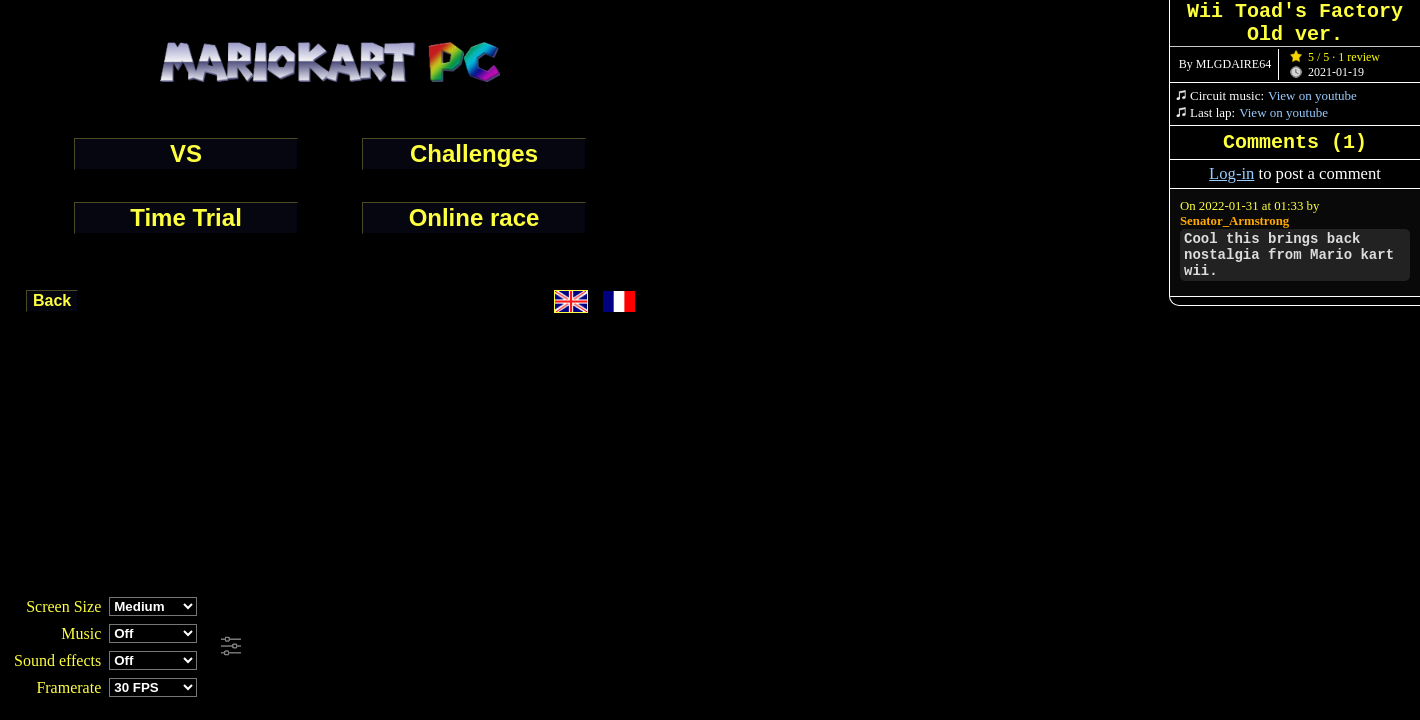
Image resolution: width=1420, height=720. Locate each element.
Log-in (1231, 173)
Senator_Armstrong (1234, 221)
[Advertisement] (544, 647)
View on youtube (1312, 95)
